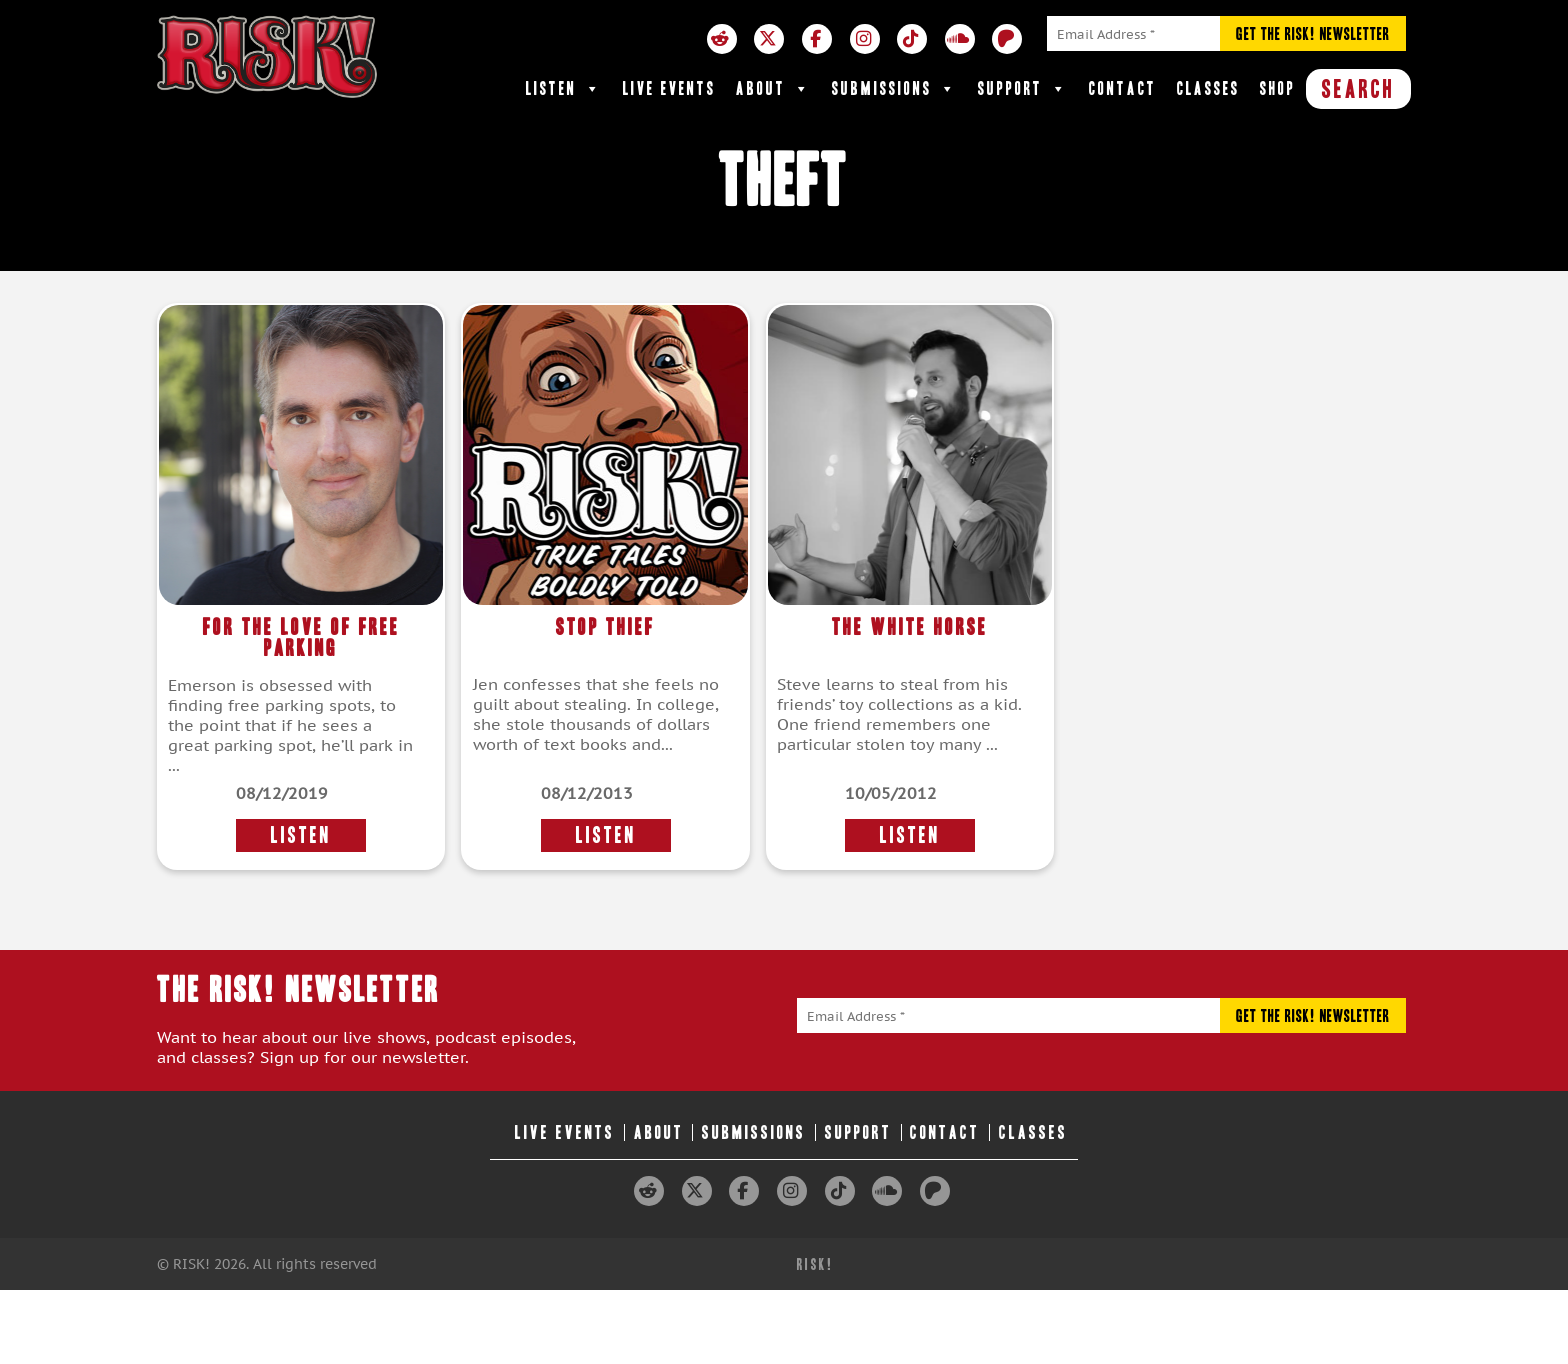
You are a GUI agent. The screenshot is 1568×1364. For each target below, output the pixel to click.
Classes (1208, 88)
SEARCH (1358, 89)
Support (1023, 89)
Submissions (895, 89)
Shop (1278, 88)
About (774, 89)
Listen (564, 89)
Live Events (669, 88)
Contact (1123, 88)
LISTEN (301, 835)
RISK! (815, 1264)
